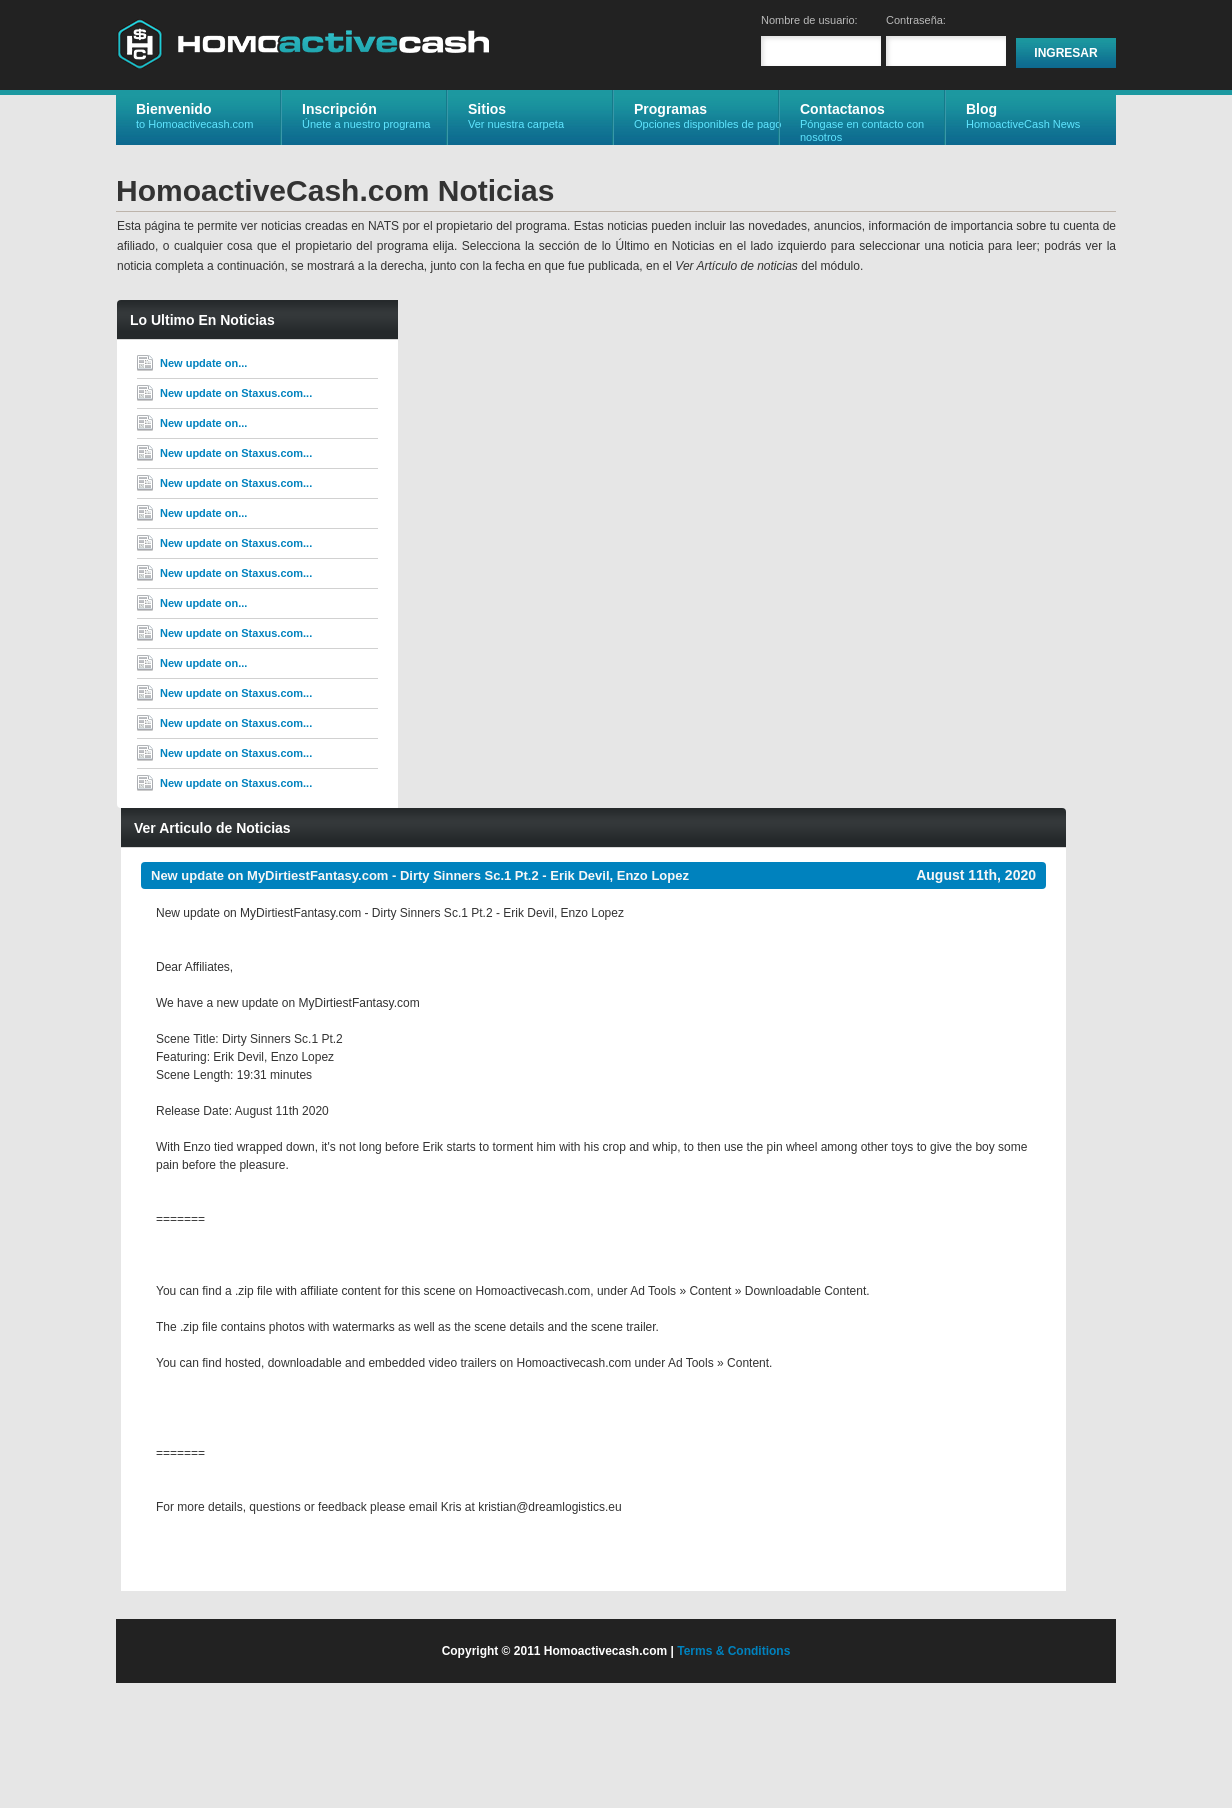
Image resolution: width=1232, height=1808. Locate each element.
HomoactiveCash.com (303, 44)
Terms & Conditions (733, 1651)
